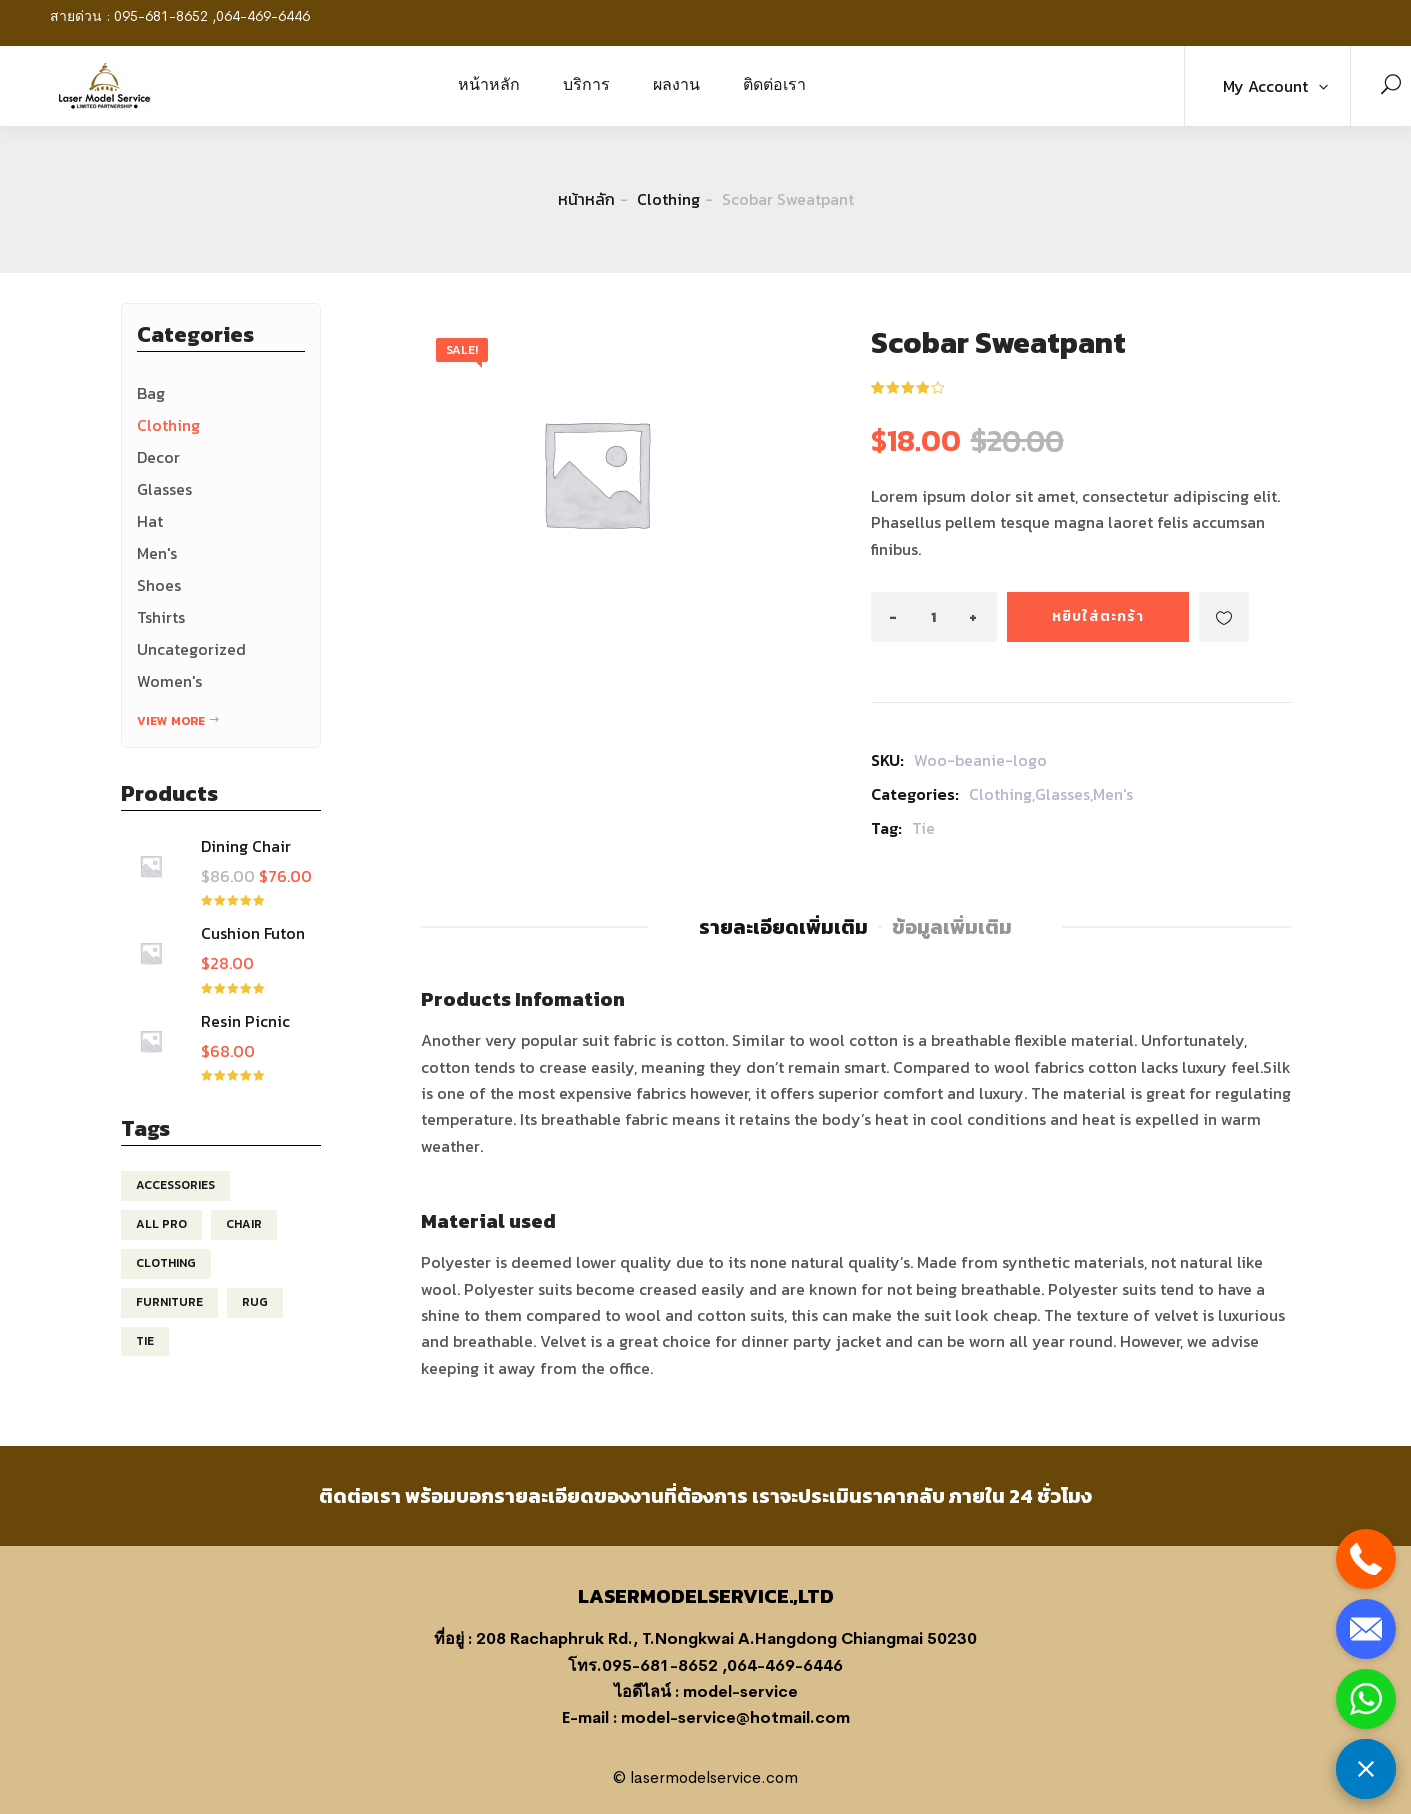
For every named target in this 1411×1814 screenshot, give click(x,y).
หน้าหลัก (489, 84)
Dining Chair (246, 846)
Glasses (164, 489)
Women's (169, 681)
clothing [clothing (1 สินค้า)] (166, 1263)
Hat (150, 521)
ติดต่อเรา (774, 84)
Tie (923, 828)
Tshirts (161, 617)
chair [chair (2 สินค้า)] (244, 1224)
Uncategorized (191, 649)
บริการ (586, 84)
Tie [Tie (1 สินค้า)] (145, 1341)
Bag (151, 393)
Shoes (159, 585)
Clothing (668, 199)
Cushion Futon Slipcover (253, 943)
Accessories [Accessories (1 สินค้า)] (175, 1185)
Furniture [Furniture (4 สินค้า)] (169, 1302)
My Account (1265, 86)
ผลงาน (676, 84)
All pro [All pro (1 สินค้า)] (161, 1224)
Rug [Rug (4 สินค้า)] (255, 1302)
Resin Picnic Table (245, 1031)
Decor (158, 457)
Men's (157, 553)
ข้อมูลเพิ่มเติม (952, 927)
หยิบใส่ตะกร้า (1098, 616)
